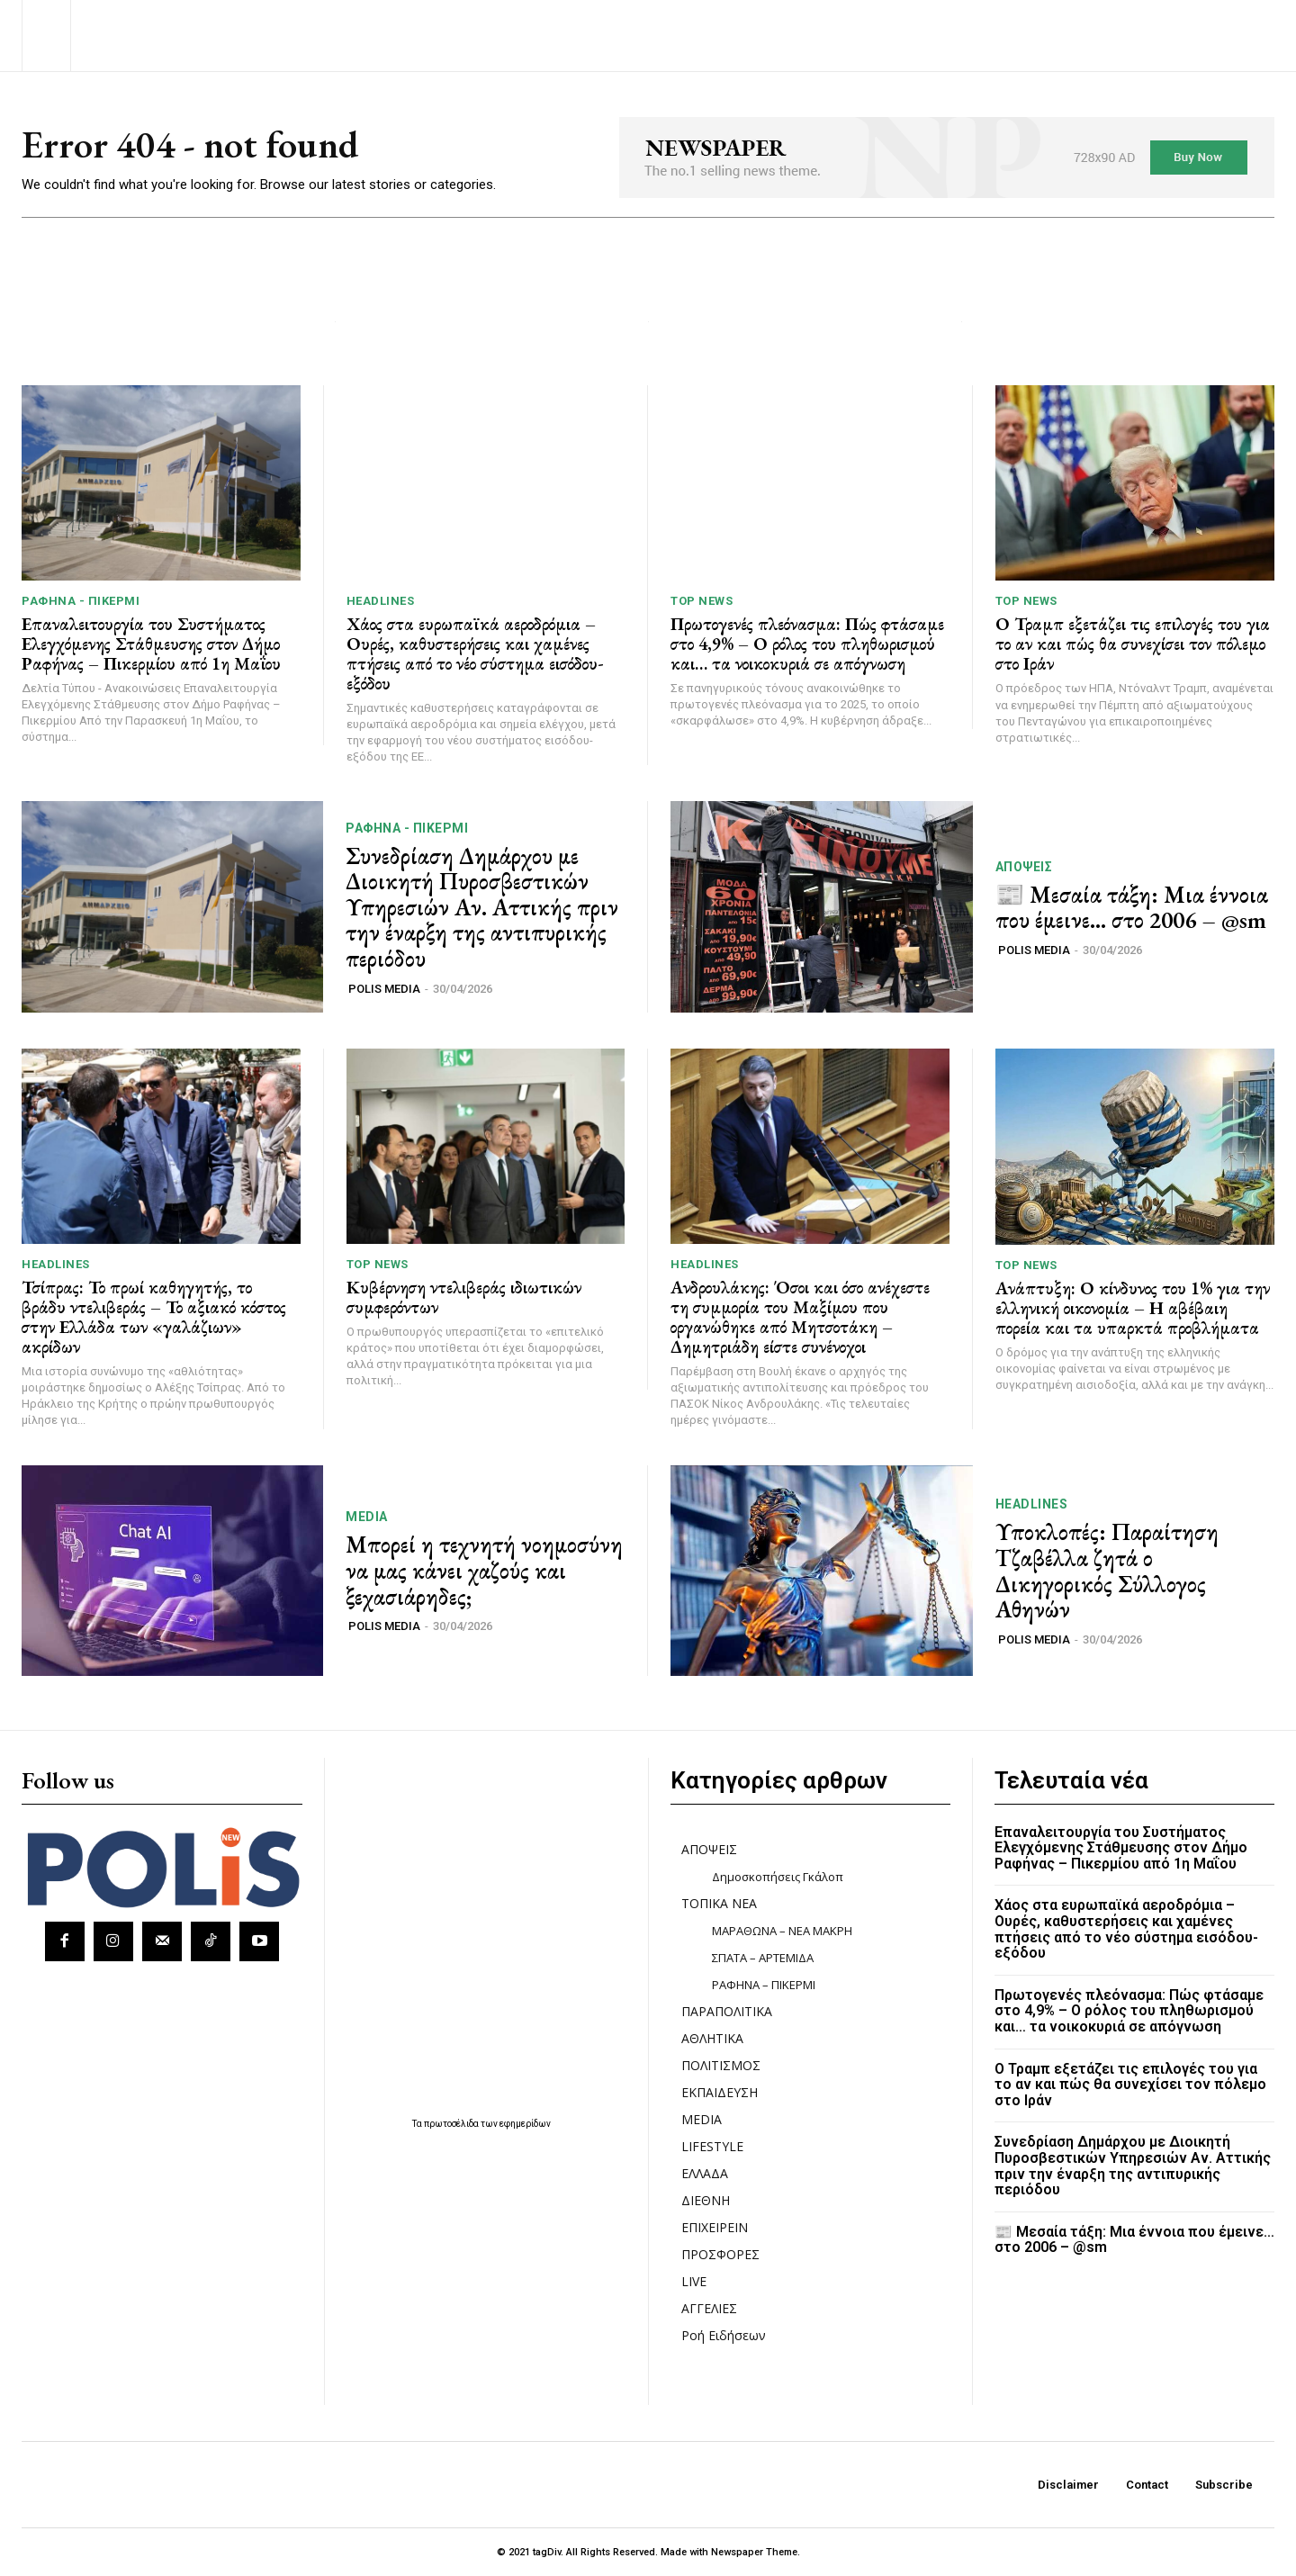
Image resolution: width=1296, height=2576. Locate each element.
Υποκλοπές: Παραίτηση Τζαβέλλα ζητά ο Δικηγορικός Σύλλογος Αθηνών (1107, 1571)
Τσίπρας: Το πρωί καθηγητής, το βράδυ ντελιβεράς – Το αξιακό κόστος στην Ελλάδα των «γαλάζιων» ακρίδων (154, 1316)
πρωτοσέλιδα (452, 2124)
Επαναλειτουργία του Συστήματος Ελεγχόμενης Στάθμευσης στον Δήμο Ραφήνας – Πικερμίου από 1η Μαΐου (151, 643)
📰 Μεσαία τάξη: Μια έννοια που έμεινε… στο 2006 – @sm (1131, 907)
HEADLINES (380, 601)
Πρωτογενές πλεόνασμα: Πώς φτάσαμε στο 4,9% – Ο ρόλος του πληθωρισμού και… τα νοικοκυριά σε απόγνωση (807, 643)
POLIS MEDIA (384, 988)
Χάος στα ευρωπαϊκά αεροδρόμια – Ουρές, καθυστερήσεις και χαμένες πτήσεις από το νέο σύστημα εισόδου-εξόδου (475, 653)
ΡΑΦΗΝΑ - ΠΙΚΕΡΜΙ (81, 601)
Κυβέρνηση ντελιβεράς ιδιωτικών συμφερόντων (463, 1297)
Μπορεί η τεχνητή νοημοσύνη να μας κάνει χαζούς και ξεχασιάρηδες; (484, 1570)
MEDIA (367, 1516)
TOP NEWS (701, 601)
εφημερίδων (525, 2124)
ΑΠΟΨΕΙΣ (1024, 866)
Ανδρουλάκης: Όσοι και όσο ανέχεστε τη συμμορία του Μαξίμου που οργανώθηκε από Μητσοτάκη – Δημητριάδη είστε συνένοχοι (800, 1316)
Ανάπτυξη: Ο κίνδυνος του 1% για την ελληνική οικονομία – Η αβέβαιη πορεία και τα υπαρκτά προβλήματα (1132, 1307)
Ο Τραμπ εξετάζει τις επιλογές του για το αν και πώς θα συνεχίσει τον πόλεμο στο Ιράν (1132, 643)
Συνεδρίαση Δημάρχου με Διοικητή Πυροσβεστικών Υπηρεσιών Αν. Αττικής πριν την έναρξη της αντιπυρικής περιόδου (482, 907)
